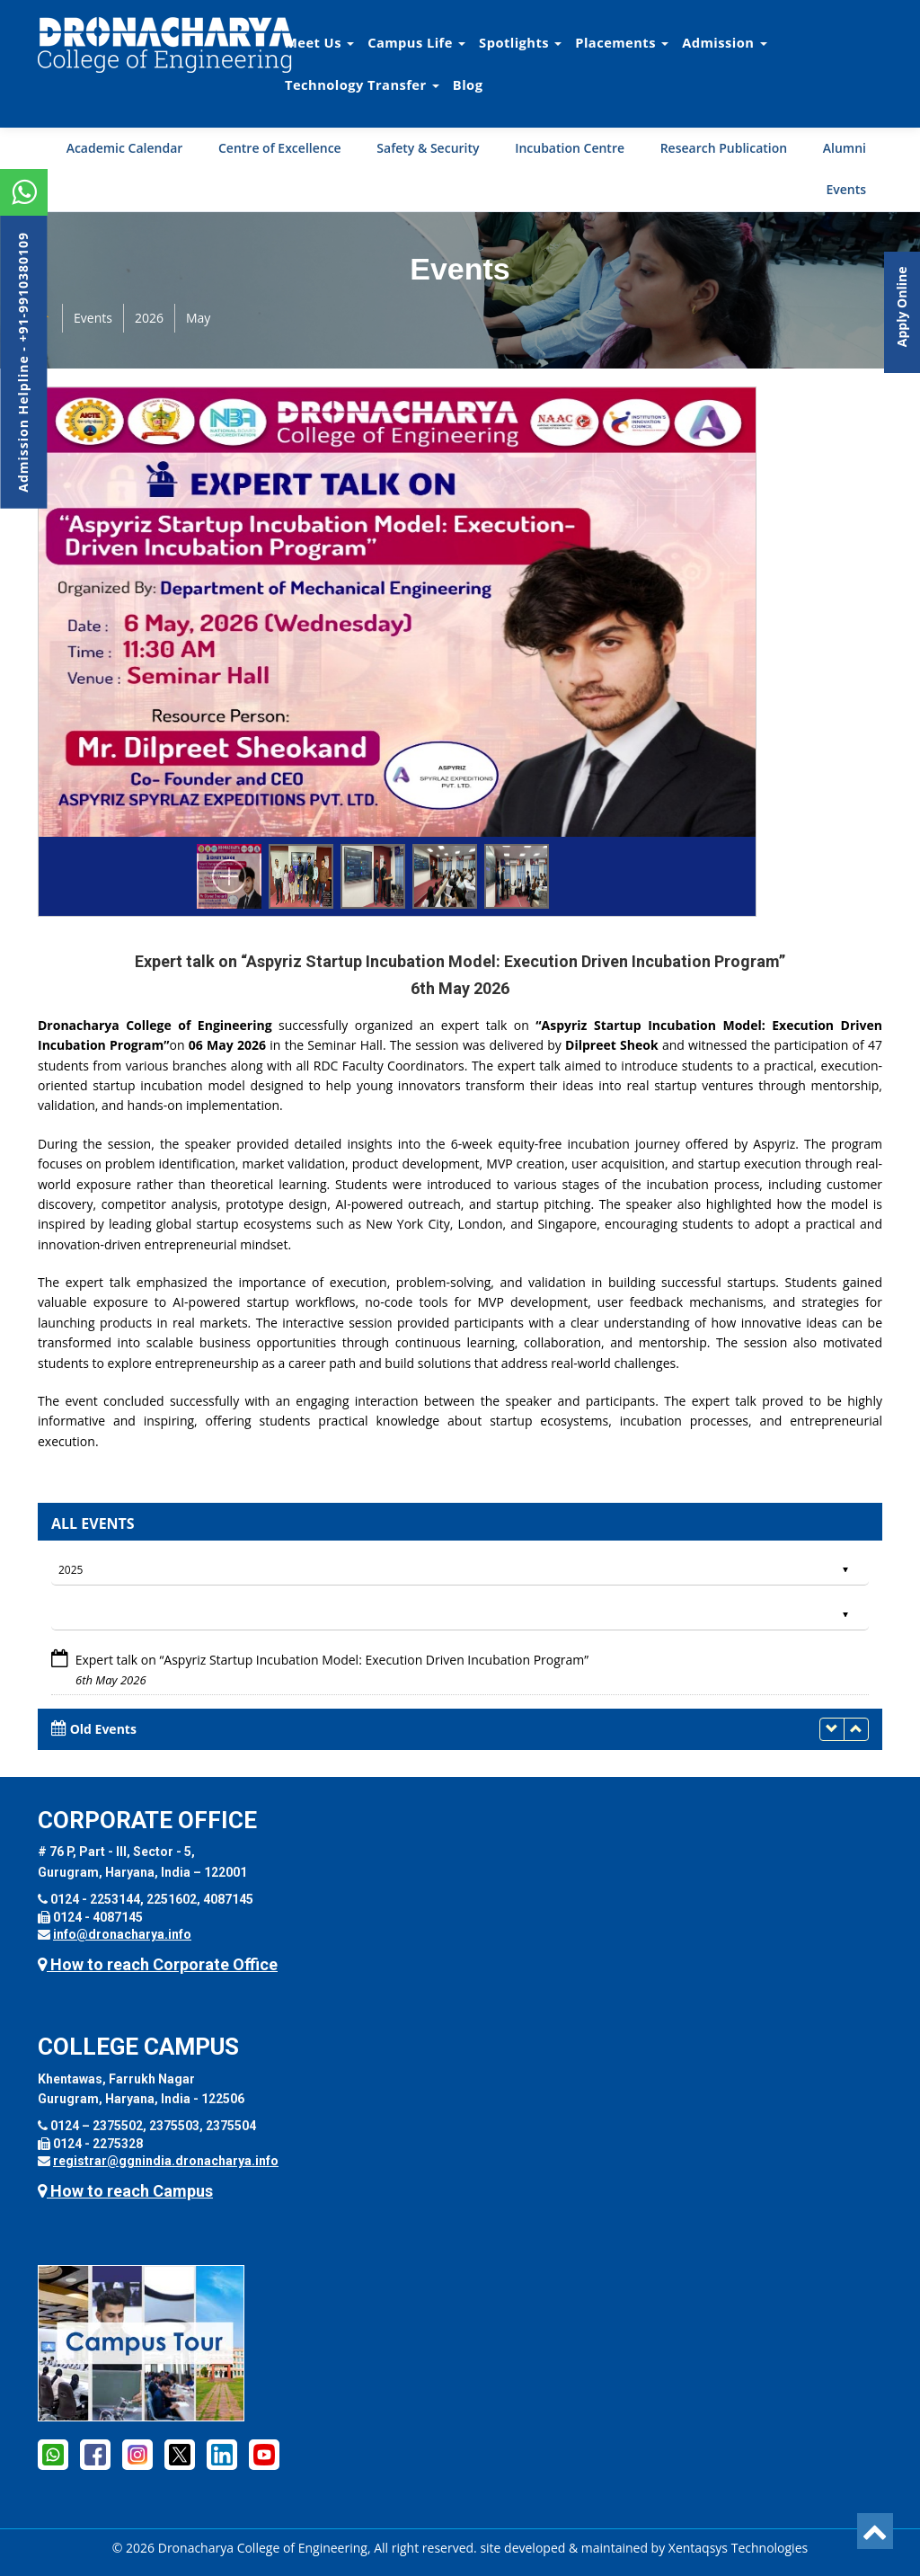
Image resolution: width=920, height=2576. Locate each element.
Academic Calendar (124, 147)
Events (846, 189)
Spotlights (520, 42)
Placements (621, 42)
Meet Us (319, 42)
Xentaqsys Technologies (738, 2547)
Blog (468, 84)
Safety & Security (427, 147)
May (198, 317)
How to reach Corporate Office (158, 1964)
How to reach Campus (125, 2190)
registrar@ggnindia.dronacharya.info (166, 2161)
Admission (724, 42)
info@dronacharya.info (122, 1934)
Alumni (844, 147)
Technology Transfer (362, 84)
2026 (149, 317)
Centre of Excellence (279, 147)
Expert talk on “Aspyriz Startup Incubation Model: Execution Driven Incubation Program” (332, 1659)
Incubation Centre (569, 147)
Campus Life (416, 42)
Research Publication (724, 147)
